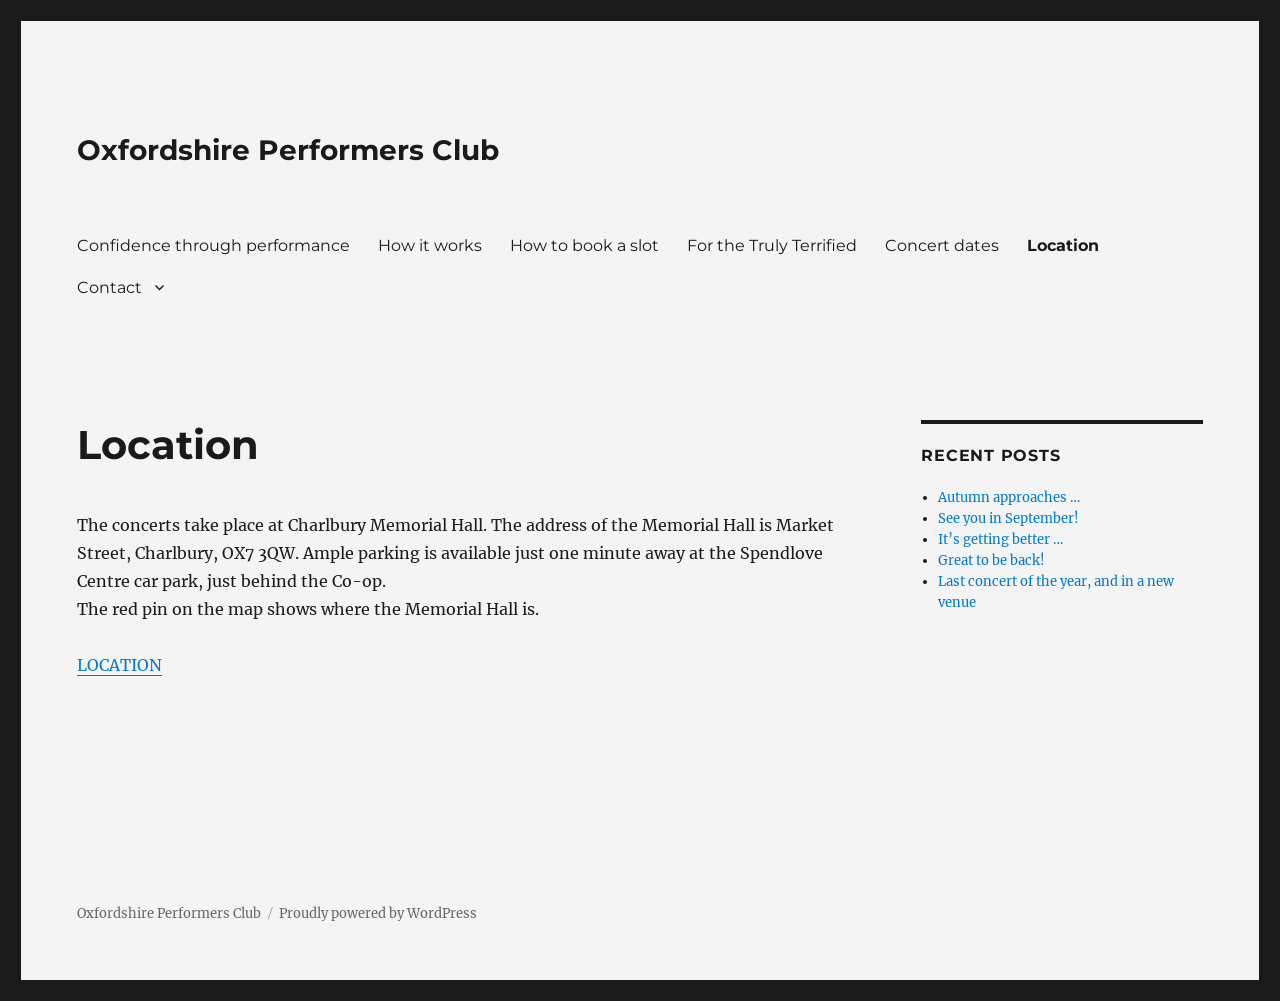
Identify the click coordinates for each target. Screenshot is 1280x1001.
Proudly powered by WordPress (378, 913)
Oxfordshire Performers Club (288, 150)
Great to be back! (991, 560)
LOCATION (119, 665)
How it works (430, 245)
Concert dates (942, 245)
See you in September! (1008, 518)
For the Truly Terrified (772, 245)
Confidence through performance (213, 245)
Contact (109, 287)
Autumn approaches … (1009, 497)
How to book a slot (584, 245)
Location (1063, 245)
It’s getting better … (1000, 539)
